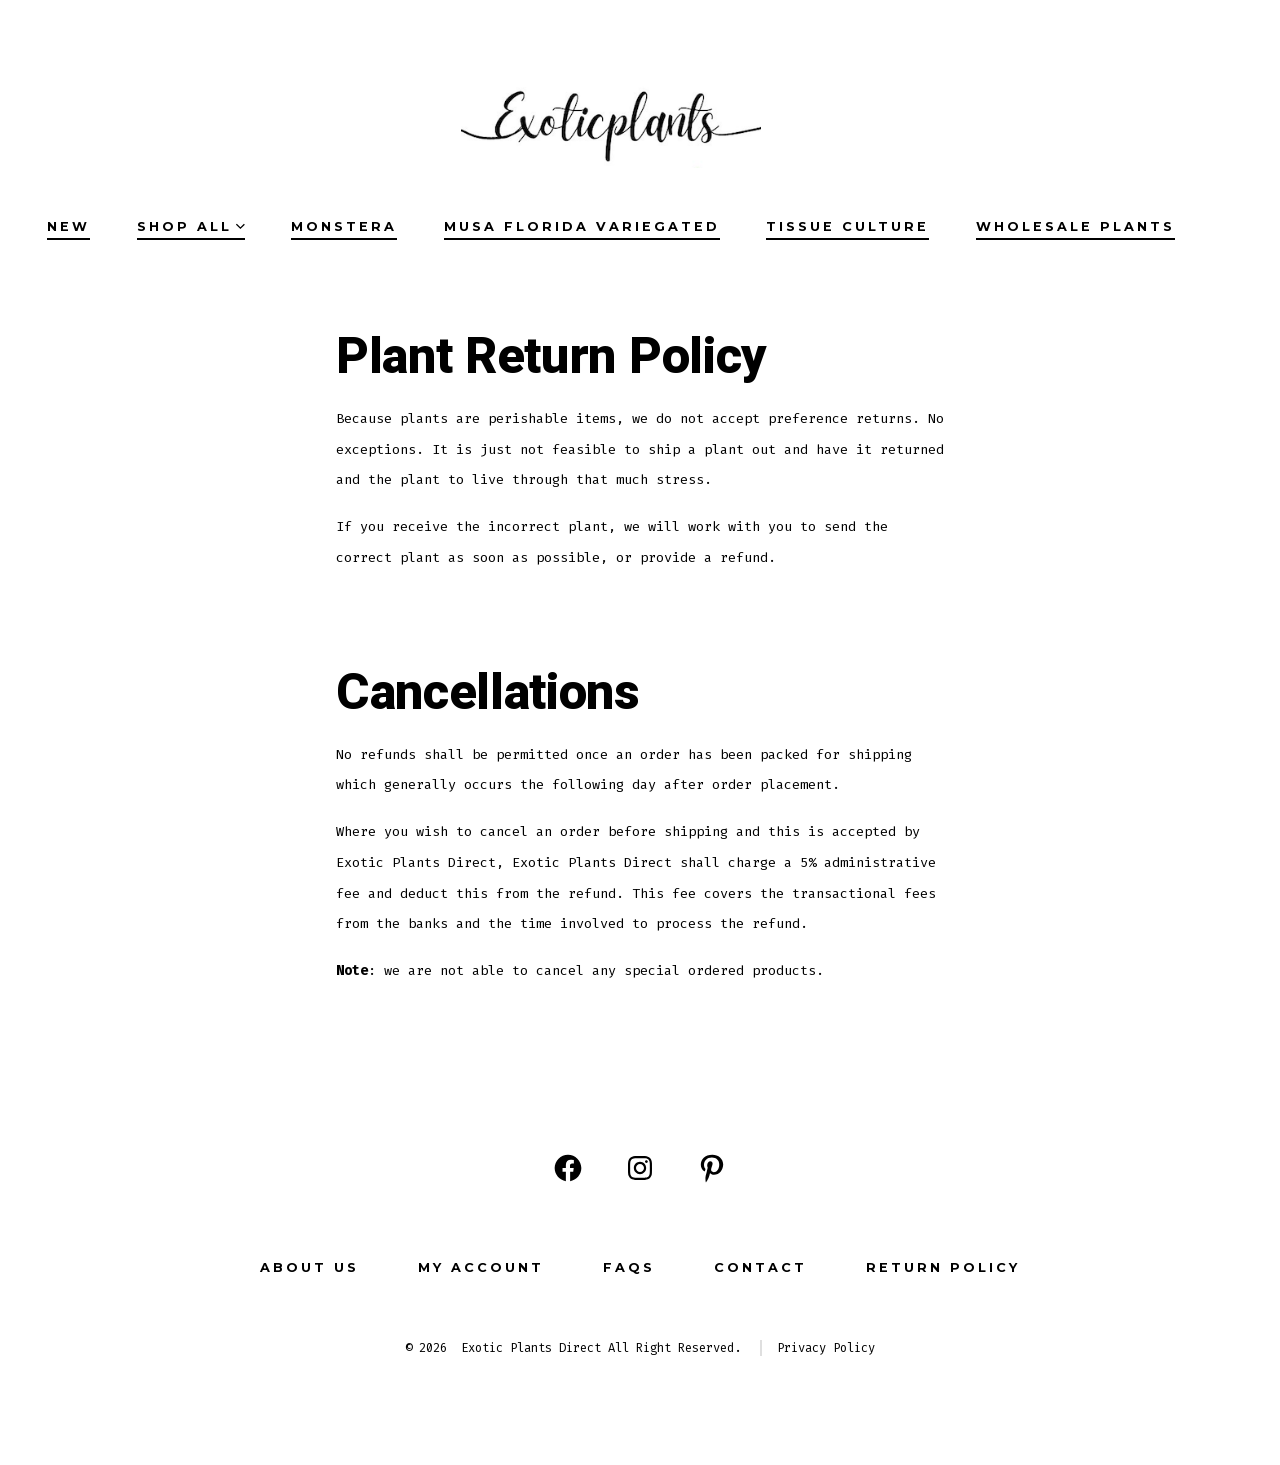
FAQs (629, 1267)
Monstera (344, 226)
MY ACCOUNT (481, 1267)
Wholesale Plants (1075, 226)
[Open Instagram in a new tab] (640, 1168)
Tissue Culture (847, 226)
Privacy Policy (826, 1348)
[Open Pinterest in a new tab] (712, 1168)
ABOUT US (309, 1267)
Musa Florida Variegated (582, 226)
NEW (68, 226)
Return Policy (943, 1267)
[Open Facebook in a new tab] (568, 1168)
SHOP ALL (191, 226)
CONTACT (760, 1267)
